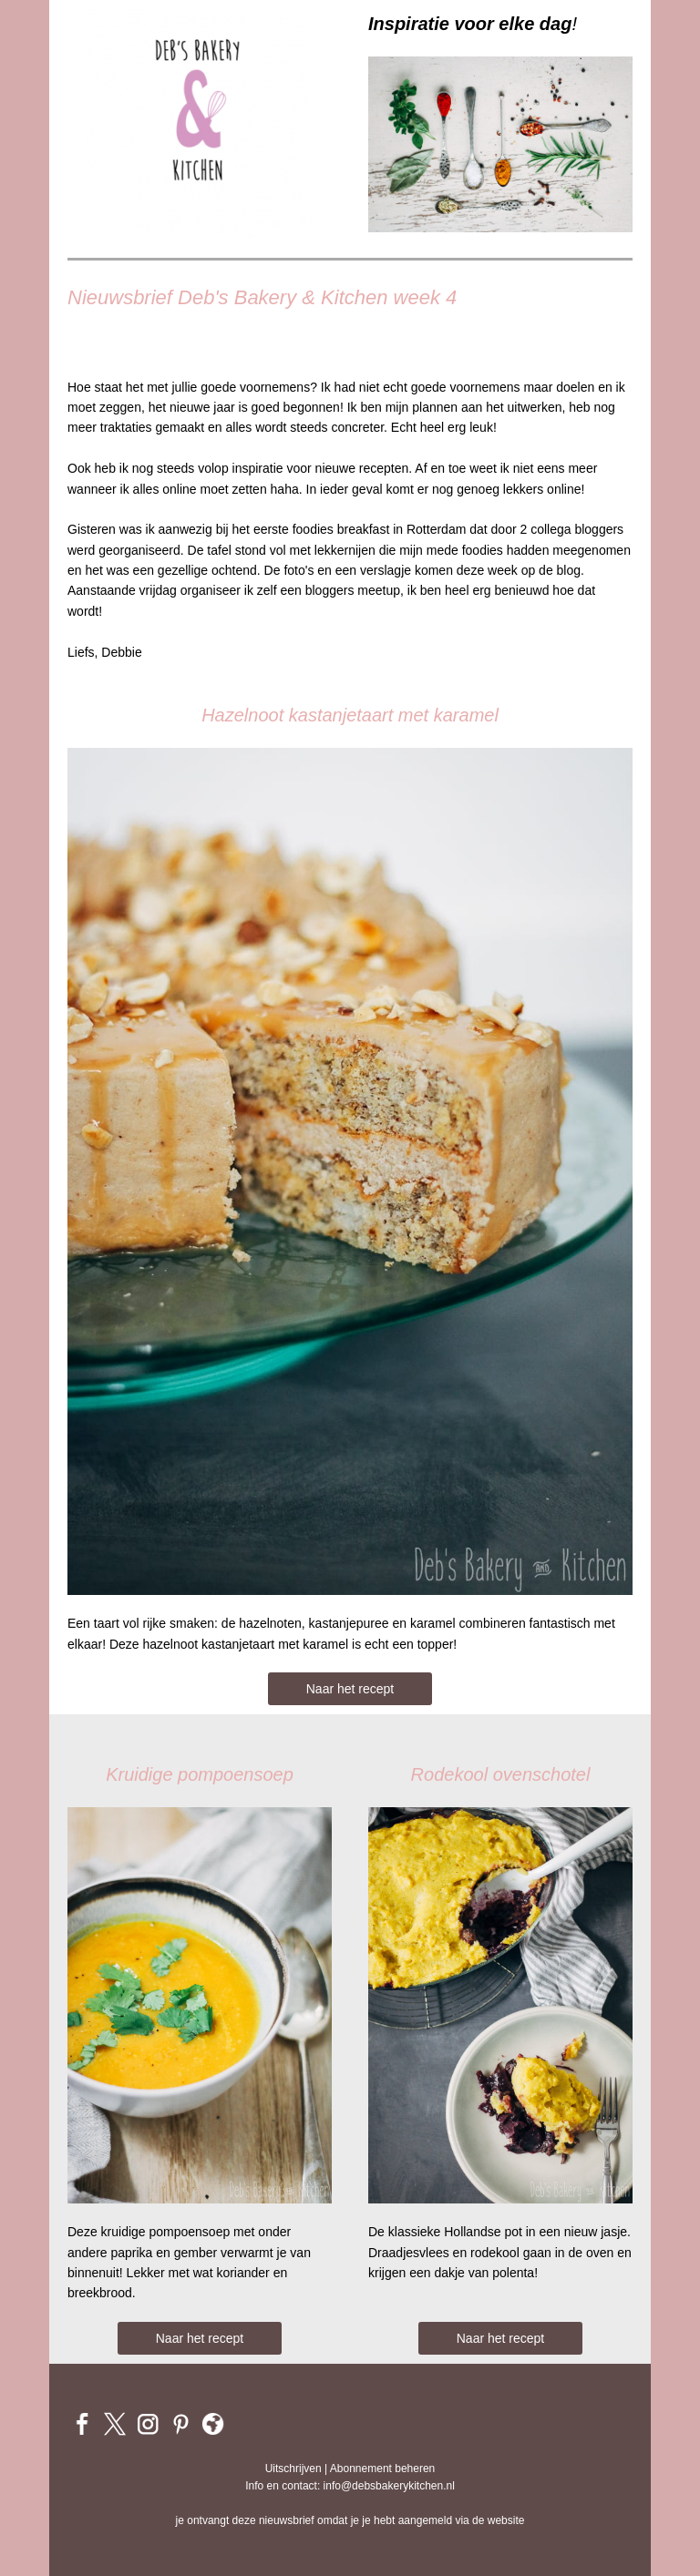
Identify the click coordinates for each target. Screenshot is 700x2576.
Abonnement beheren (382, 2468)
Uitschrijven (293, 2468)
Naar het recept (350, 1689)
